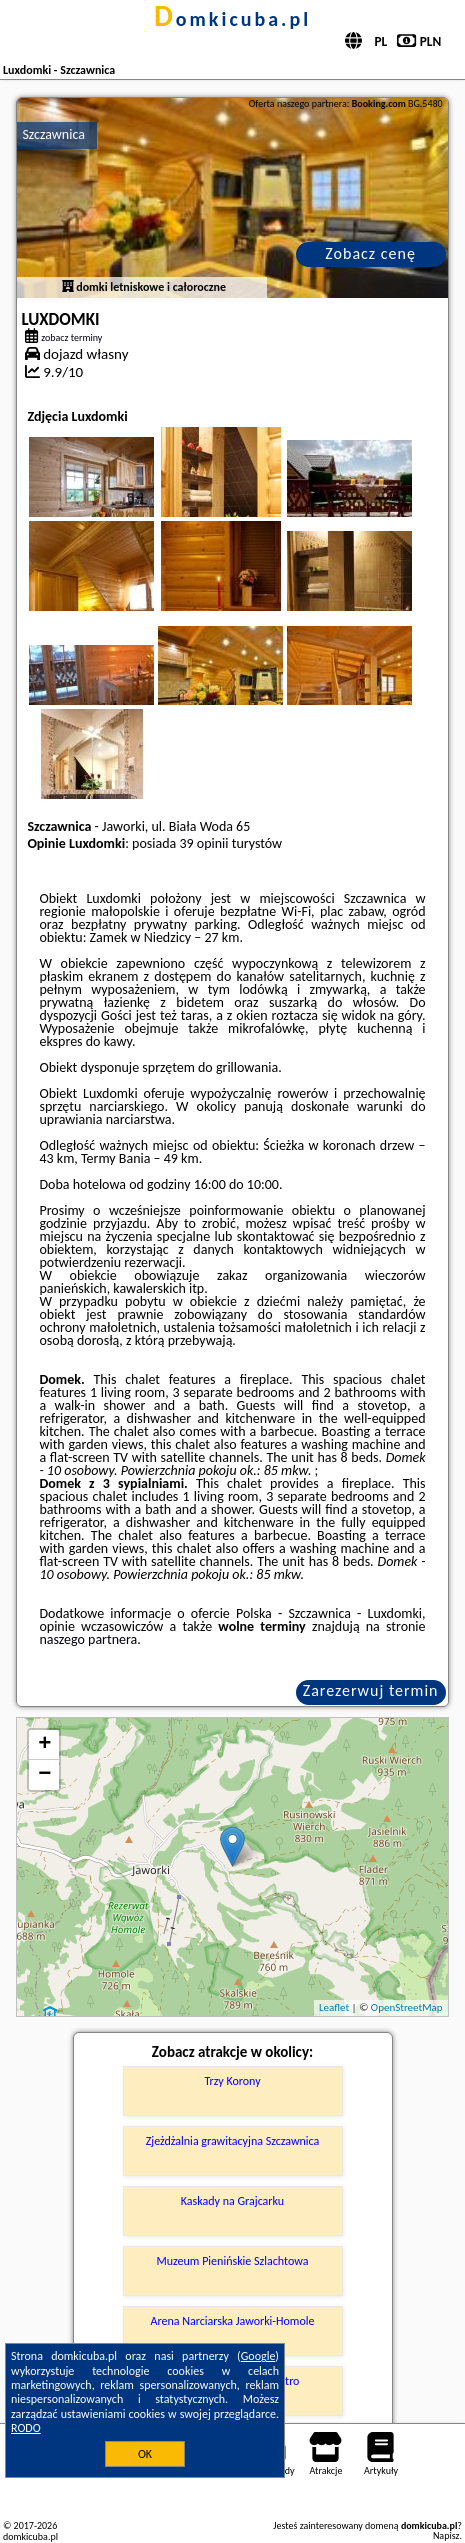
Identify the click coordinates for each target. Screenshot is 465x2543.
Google (258, 2356)
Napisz (446, 2535)
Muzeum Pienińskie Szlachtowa (233, 2261)
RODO (26, 2428)
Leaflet (334, 2007)
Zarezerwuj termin (371, 1690)
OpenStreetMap (407, 2007)
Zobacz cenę (370, 253)
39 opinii (203, 843)
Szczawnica (53, 134)
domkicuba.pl (232, 19)
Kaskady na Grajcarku (232, 2201)
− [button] (44, 1775)
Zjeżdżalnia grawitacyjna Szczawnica (233, 2141)
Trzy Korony (232, 2081)
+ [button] (44, 1745)
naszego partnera (88, 1639)
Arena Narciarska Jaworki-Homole (233, 2321)
